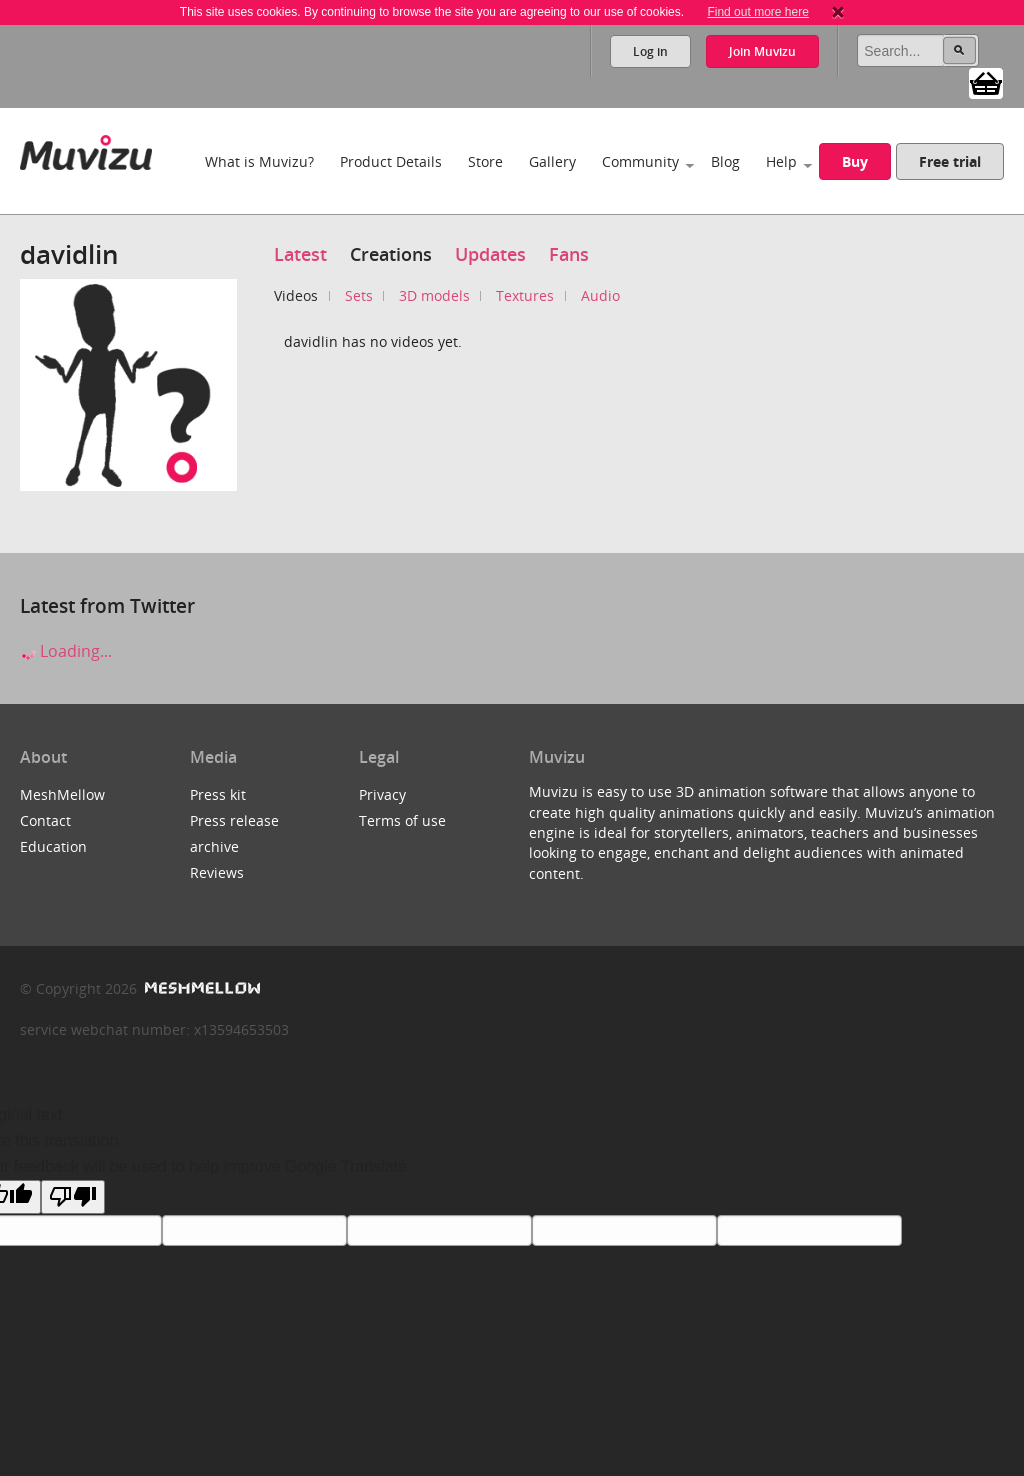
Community (640, 161)
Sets (359, 295)
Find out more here (757, 12)
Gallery (552, 161)
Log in (650, 51)
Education (53, 846)
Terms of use (402, 820)
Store (485, 161)
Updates (490, 254)
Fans (569, 254)
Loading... (66, 651)
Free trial (950, 161)
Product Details (391, 161)
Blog (725, 161)
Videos (296, 295)
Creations (391, 254)
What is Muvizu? (259, 161)
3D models (434, 295)
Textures (525, 295)
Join (762, 51)
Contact (45, 820)
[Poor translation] (73, 1197)
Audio (600, 295)
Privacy (382, 794)
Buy (855, 161)
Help (781, 161)
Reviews (217, 872)
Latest (300, 254)
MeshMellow (62, 794)
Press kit (218, 794)
